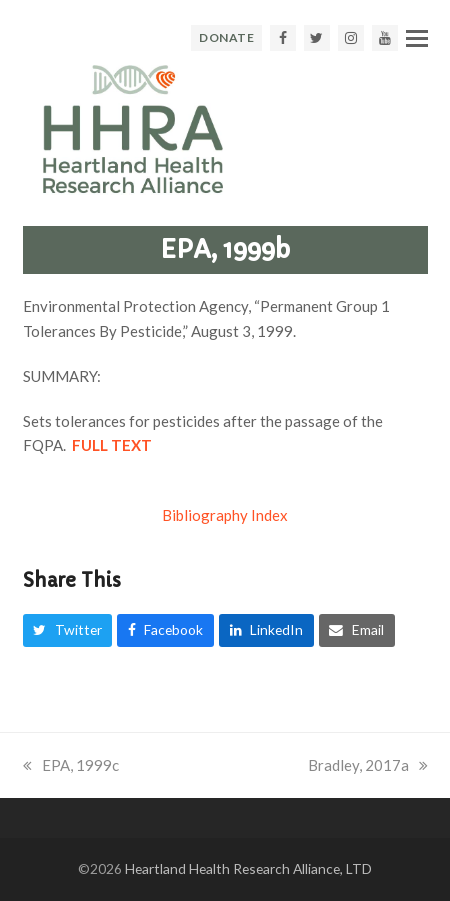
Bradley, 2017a (368, 765)
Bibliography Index (225, 515)
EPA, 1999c (71, 765)
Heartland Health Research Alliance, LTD (248, 868)
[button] (417, 38)
